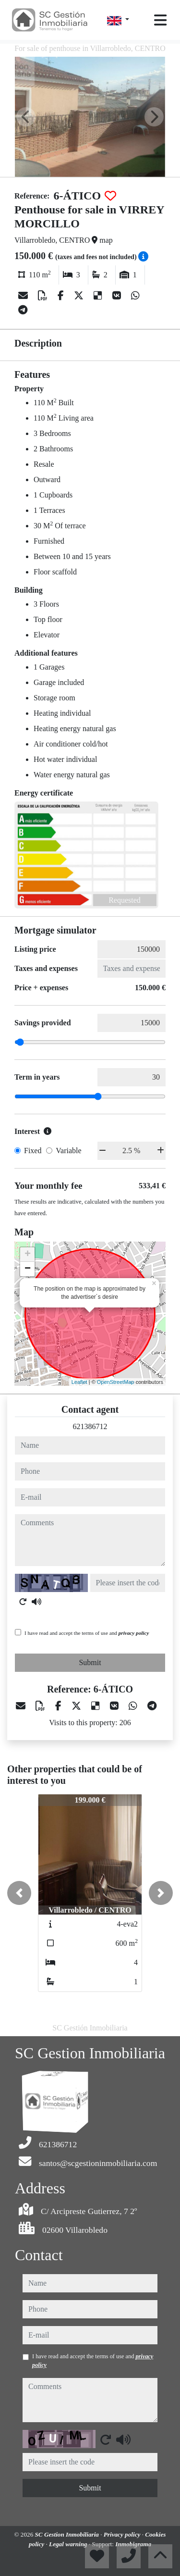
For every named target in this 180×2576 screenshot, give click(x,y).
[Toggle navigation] (160, 20)
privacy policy (134, 1633)
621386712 (90, 1426)
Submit (90, 1662)
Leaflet (79, 1382)
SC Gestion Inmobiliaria (68, 2534)
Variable (68, 1150)
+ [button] (27, 1254)
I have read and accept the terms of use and (86, 1633)
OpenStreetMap (115, 1382)
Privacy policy (123, 2534)
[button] (19, 1893)
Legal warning (69, 2544)
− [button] (27, 1269)
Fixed (32, 1150)
